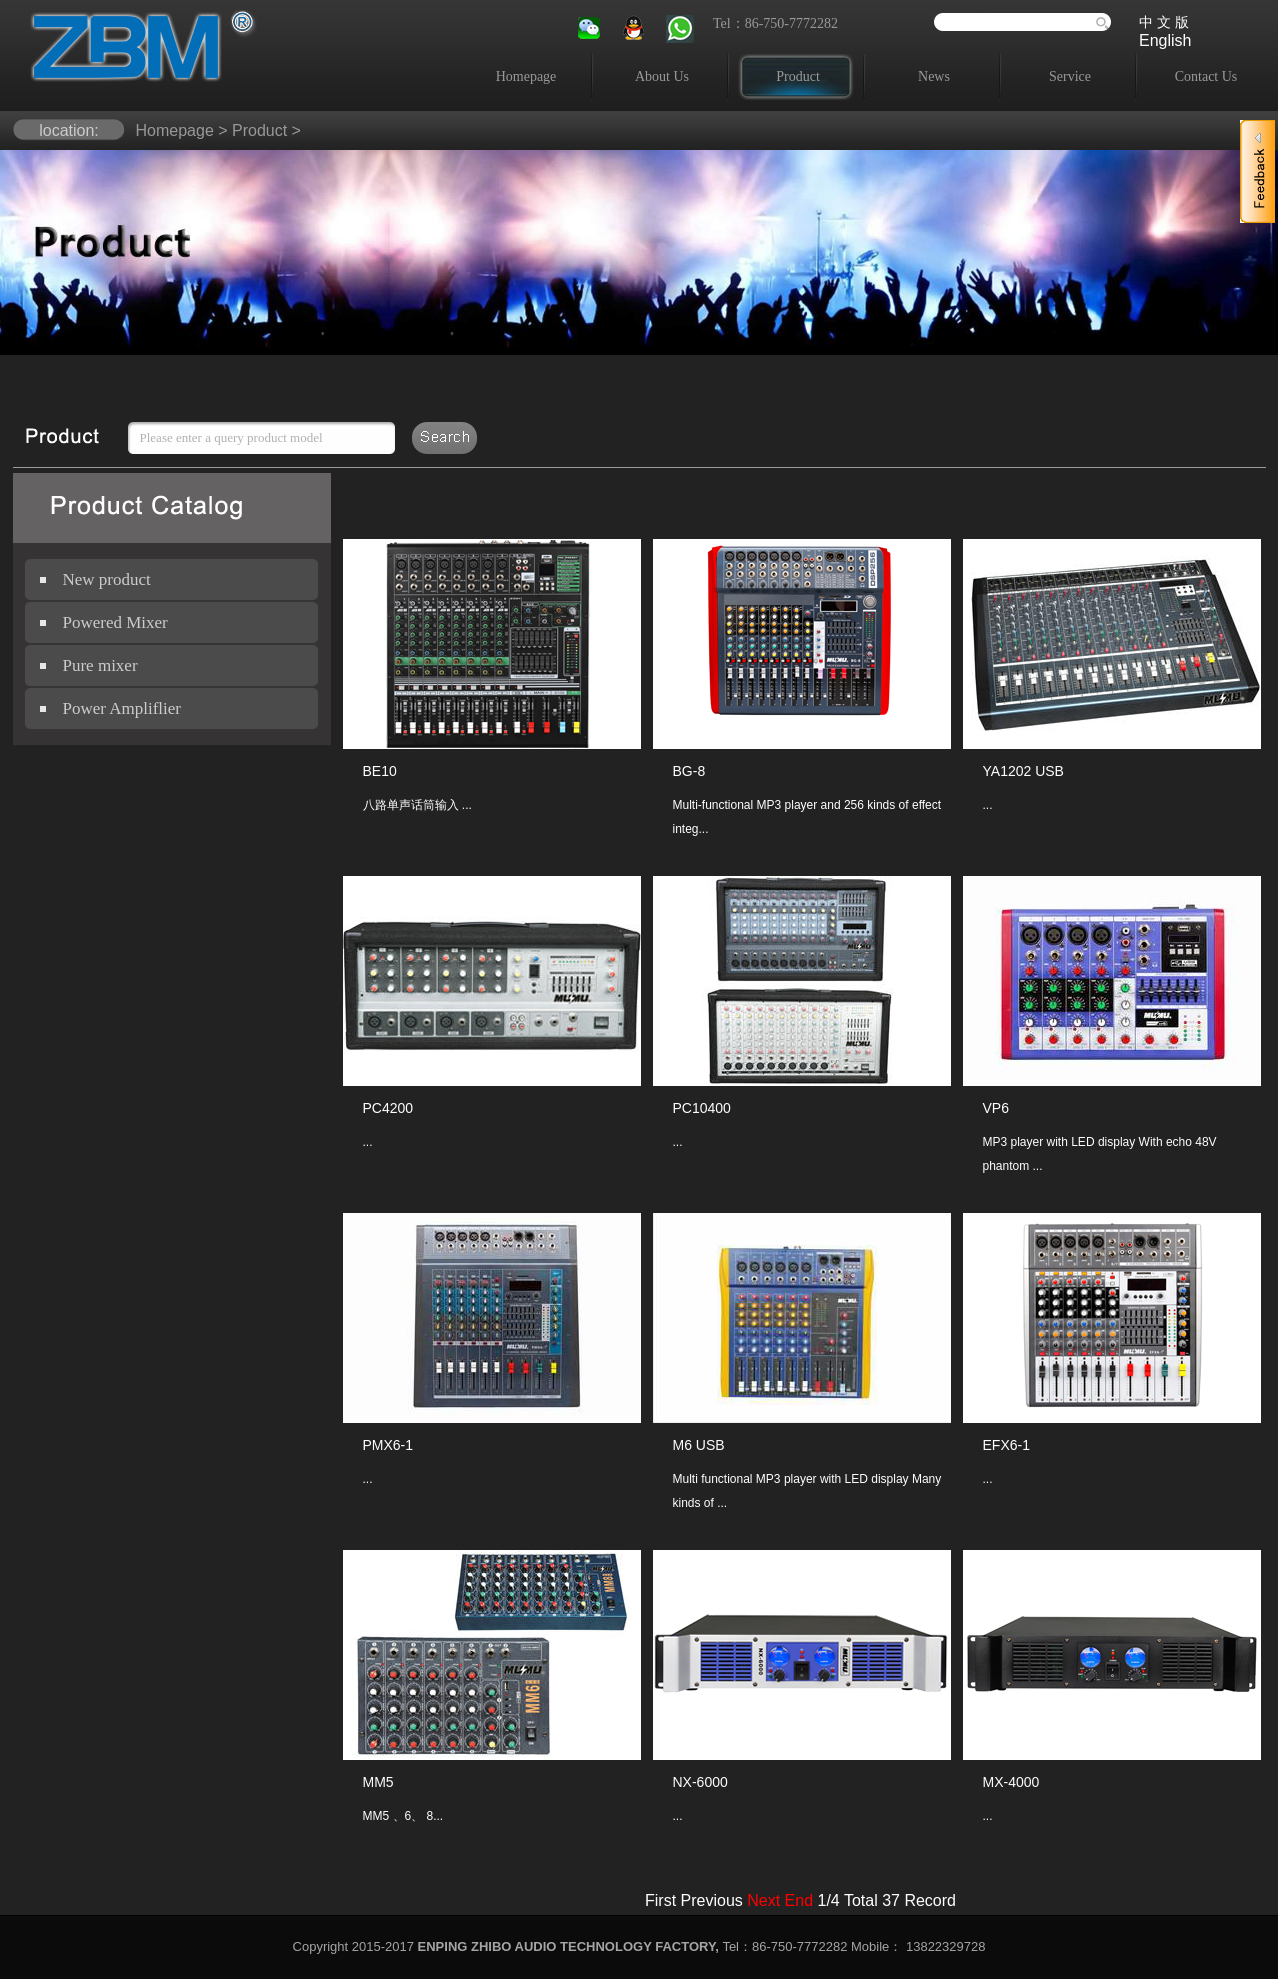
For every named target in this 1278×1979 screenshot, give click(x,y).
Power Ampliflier (122, 708)
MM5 (378, 1782)
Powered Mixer (115, 622)
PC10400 (702, 1108)
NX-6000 (700, 1782)
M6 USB (699, 1445)
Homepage (526, 76)
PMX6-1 (388, 1445)
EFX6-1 (1006, 1445)
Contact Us (1206, 76)
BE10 (380, 771)
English (1165, 40)
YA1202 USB (1023, 771)
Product (798, 76)
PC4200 (388, 1108)
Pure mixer (100, 665)
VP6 (996, 1108)
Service (1070, 76)
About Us (662, 76)
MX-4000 (1011, 1782)
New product (107, 579)
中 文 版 (1164, 22)
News (934, 76)
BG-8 (689, 771)
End (799, 1900)
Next (763, 1900)
